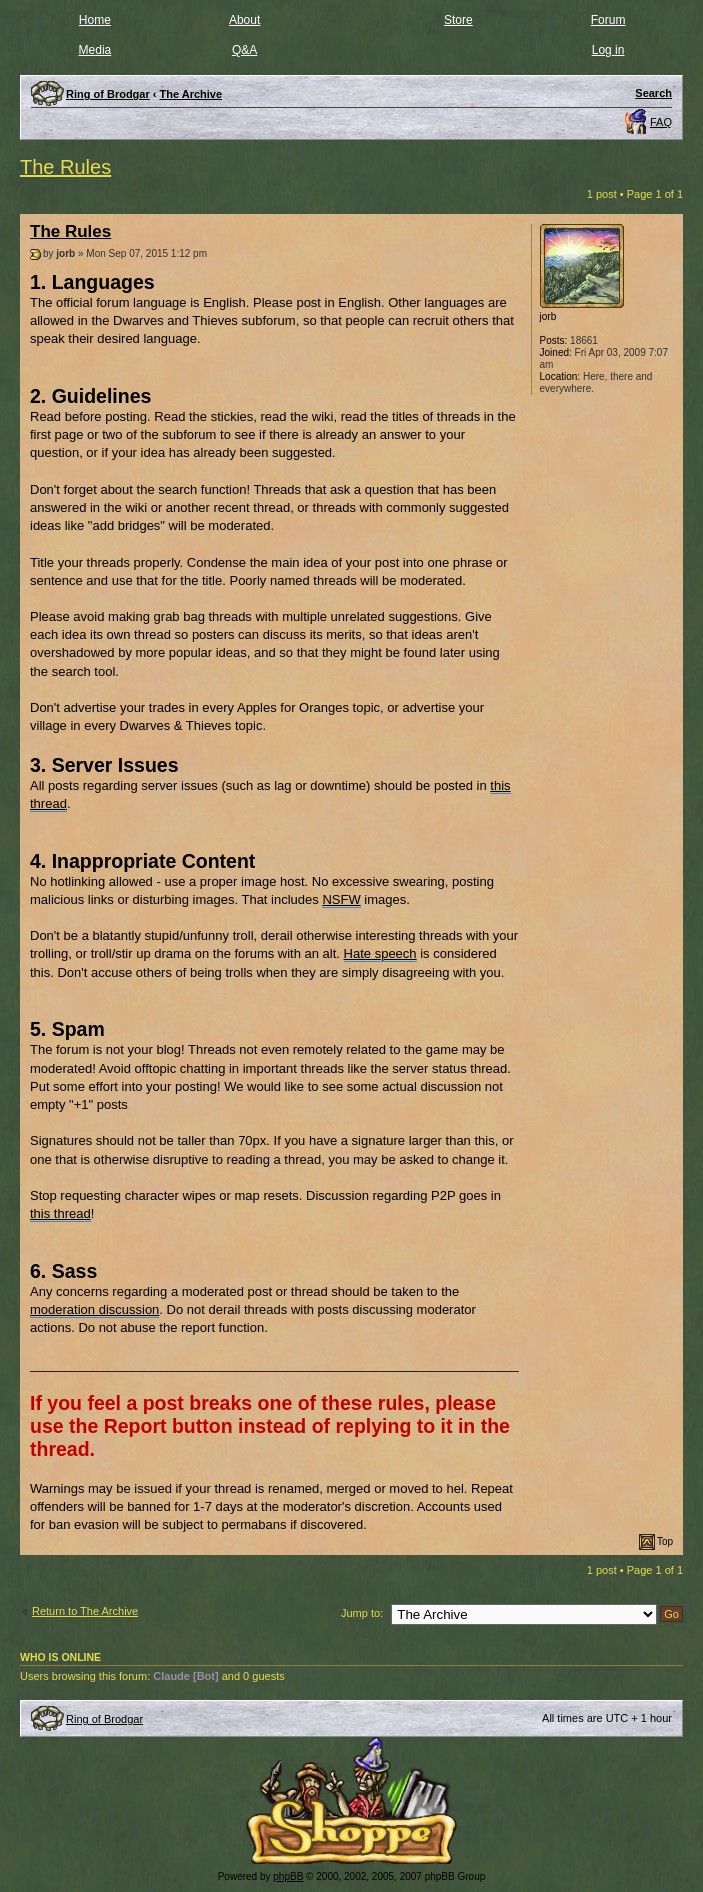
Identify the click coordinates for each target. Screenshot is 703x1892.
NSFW (341, 899)
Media (95, 50)
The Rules (65, 167)
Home (95, 20)
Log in (608, 50)
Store (458, 20)
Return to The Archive (85, 1611)
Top (665, 1541)
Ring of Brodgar (104, 1719)
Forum (608, 20)
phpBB (288, 1876)
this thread (60, 1213)
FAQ (661, 122)
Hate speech (380, 953)
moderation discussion (94, 1309)
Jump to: (362, 1613)
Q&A (244, 50)
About (244, 20)
